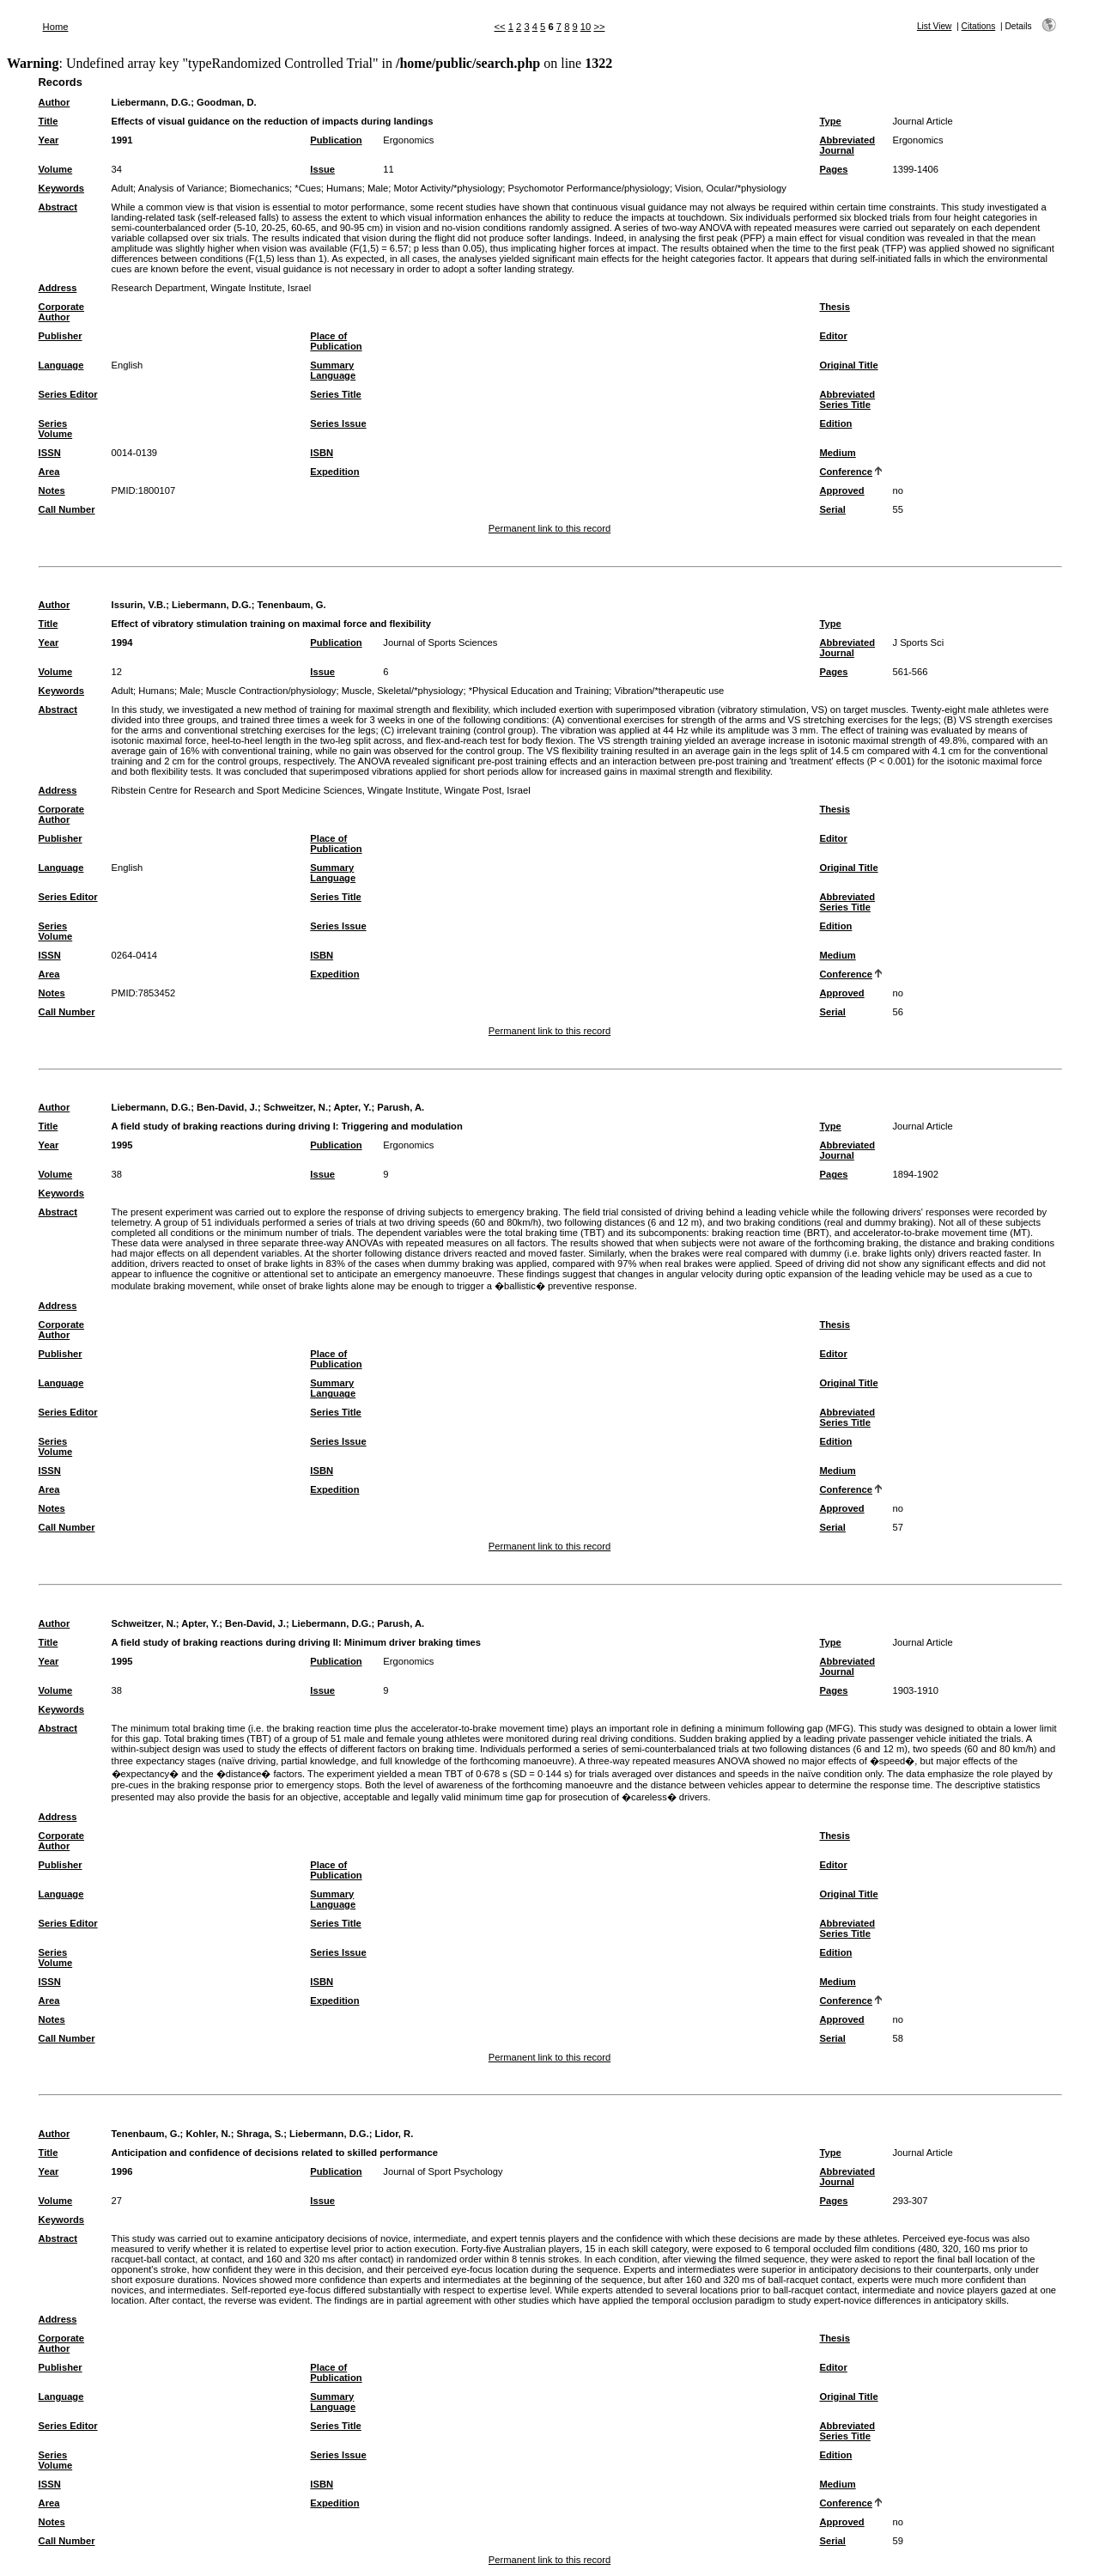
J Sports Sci (918, 642)
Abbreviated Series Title (847, 399)
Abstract (58, 207)
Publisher (60, 336)
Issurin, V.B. (139, 605)
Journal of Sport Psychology (442, 2171)
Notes (52, 490)
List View (934, 26)
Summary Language (332, 370)
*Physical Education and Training (539, 690)
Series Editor (68, 394)
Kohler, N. (207, 2133)
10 (585, 26)
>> (598, 26)
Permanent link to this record (549, 528)
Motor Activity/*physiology (447, 188)
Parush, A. (400, 1107)
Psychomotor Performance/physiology (588, 188)
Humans (344, 188)
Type (830, 121)
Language (61, 365)
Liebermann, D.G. (151, 102)
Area (49, 471)
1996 (122, 2171)
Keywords (61, 188)
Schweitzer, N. (296, 1107)
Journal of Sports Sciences (440, 642)
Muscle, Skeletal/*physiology (403, 690)
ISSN (50, 453)
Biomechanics (259, 188)
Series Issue (338, 423)
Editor (833, 336)
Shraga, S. (259, 2133)
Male (377, 188)
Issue (322, 169)
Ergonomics (408, 140)
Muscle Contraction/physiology (271, 690)
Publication (335, 140)
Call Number (67, 509)
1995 (122, 1145)
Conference (845, 471)
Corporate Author (61, 311)
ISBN (321, 453)
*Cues (307, 188)
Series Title (335, 394)
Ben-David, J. (227, 1107)
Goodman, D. (227, 102)
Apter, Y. (352, 1107)
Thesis (834, 306)
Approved (841, 490)
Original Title (848, 365)
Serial (832, 509)
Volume (56, 169)
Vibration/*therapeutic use (669, 690)
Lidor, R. (394, 2133)
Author (54, 102)
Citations (979, 26)
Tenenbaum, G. (292, 605)
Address (58, 288)
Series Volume (56, 428)
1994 (122, 642)
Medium (837, 453)
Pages (833, 169)
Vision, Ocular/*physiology (730, 188)
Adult (123, 188)
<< (500, 26)
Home (56, 26)
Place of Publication (335, 341)
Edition (835, 423)
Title (48, 121)
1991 (122, 140)
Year (49, 140)
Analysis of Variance (181, 188)
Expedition (334, 471)
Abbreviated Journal (847, 145)
